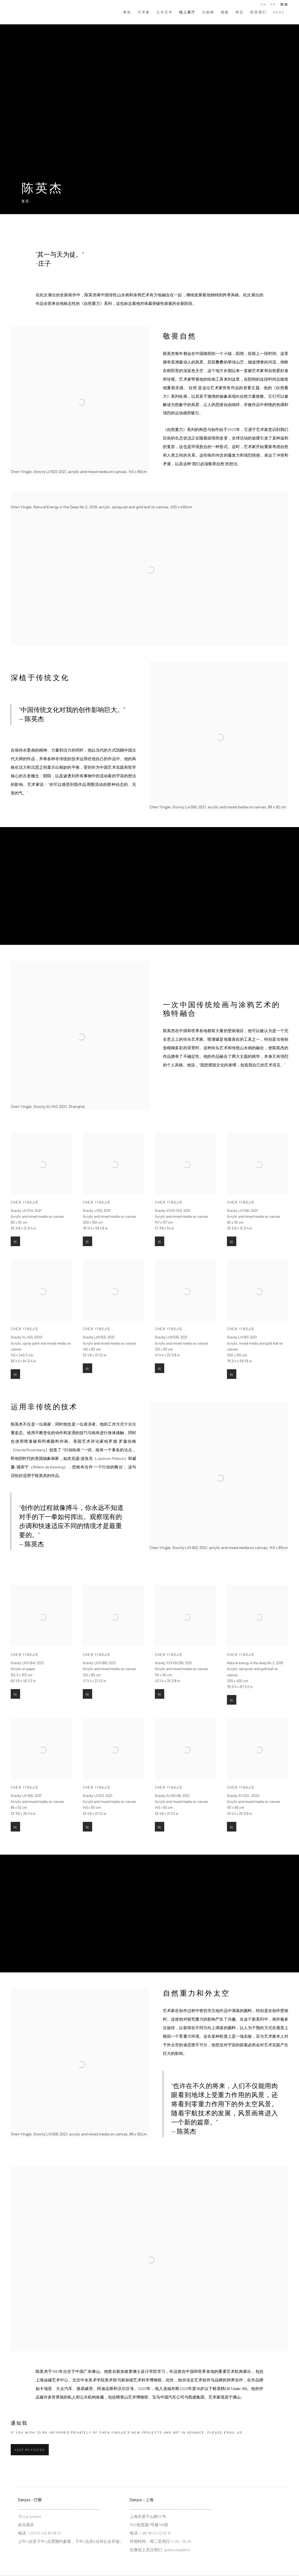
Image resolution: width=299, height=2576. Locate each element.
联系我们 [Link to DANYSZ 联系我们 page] (258, 12)
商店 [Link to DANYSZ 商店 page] (240, 12)
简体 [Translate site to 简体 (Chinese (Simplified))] (284, 4)
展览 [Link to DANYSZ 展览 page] (127, 12)
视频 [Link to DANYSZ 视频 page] (225, 12)
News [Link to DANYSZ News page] (279, 12)
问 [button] (15, 1257)
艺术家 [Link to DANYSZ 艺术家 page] (144, 12)
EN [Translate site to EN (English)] (263, 4)
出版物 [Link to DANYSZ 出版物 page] (208, 12)
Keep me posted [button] (30, 2450)
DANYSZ (29, 11)
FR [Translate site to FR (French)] (273, 4)
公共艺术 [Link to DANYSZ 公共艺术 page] (164, 12)
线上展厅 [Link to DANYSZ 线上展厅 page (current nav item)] (187, 12)
